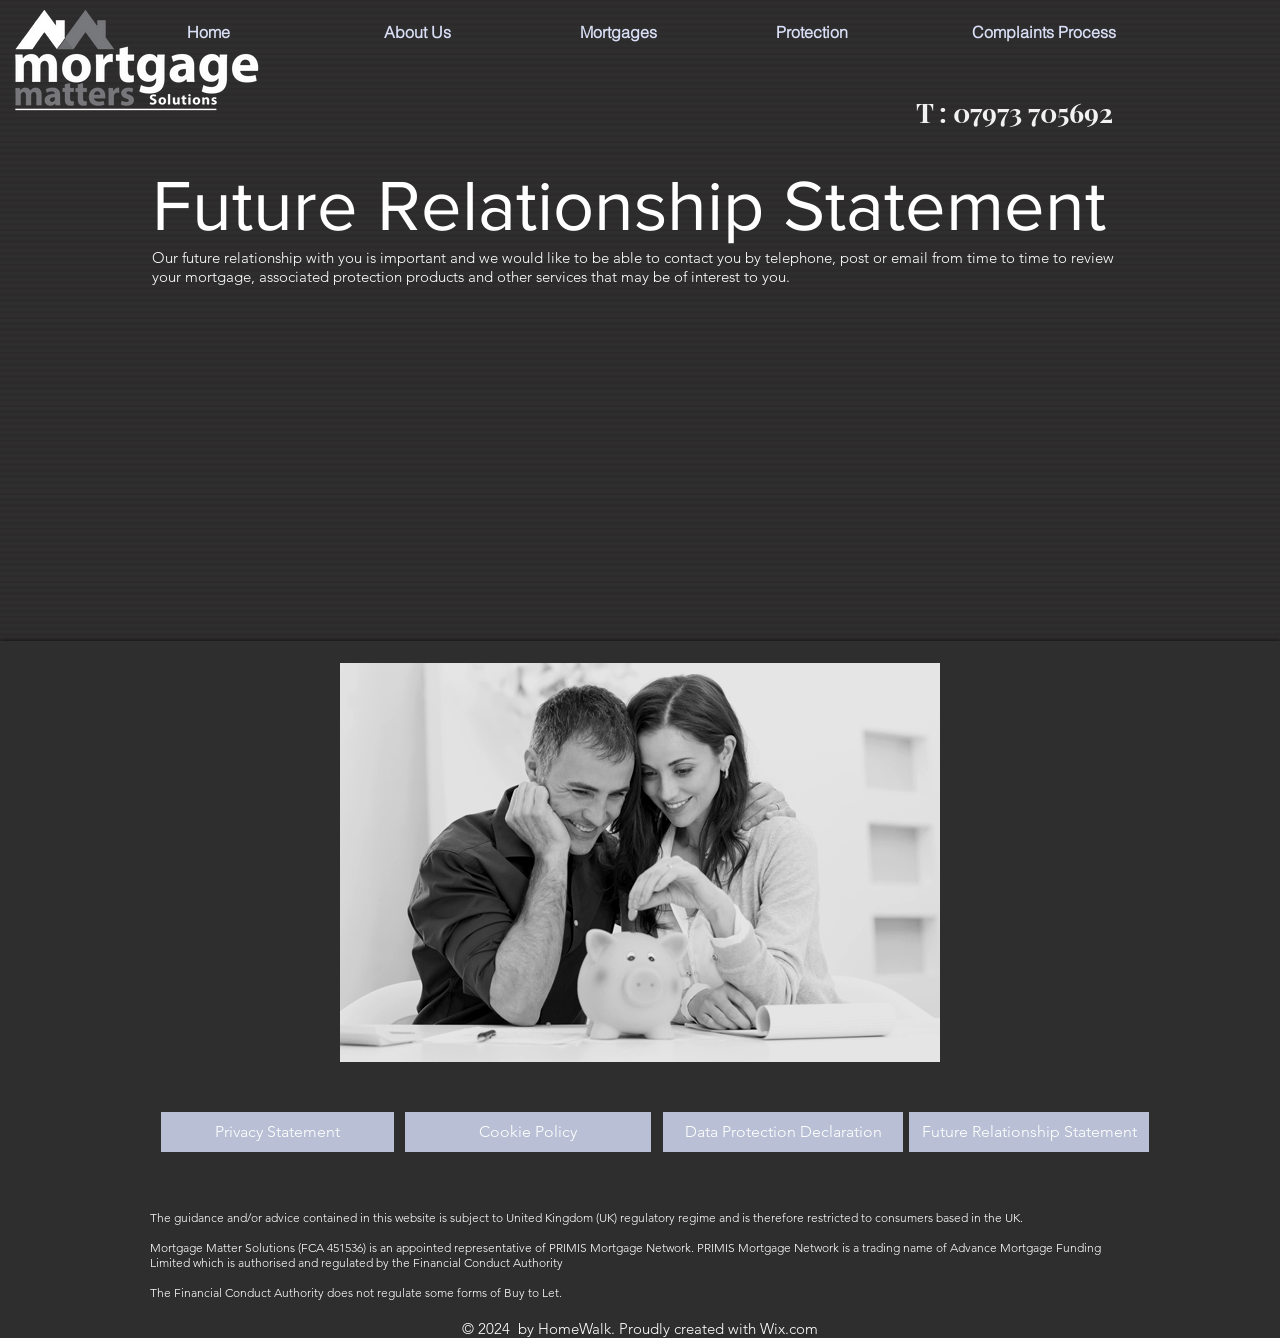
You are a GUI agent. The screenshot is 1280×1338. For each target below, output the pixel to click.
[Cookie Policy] (528, 1132)
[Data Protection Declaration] (783, 1132)
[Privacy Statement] (277, 1132)
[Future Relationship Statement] (1029, 1132)
